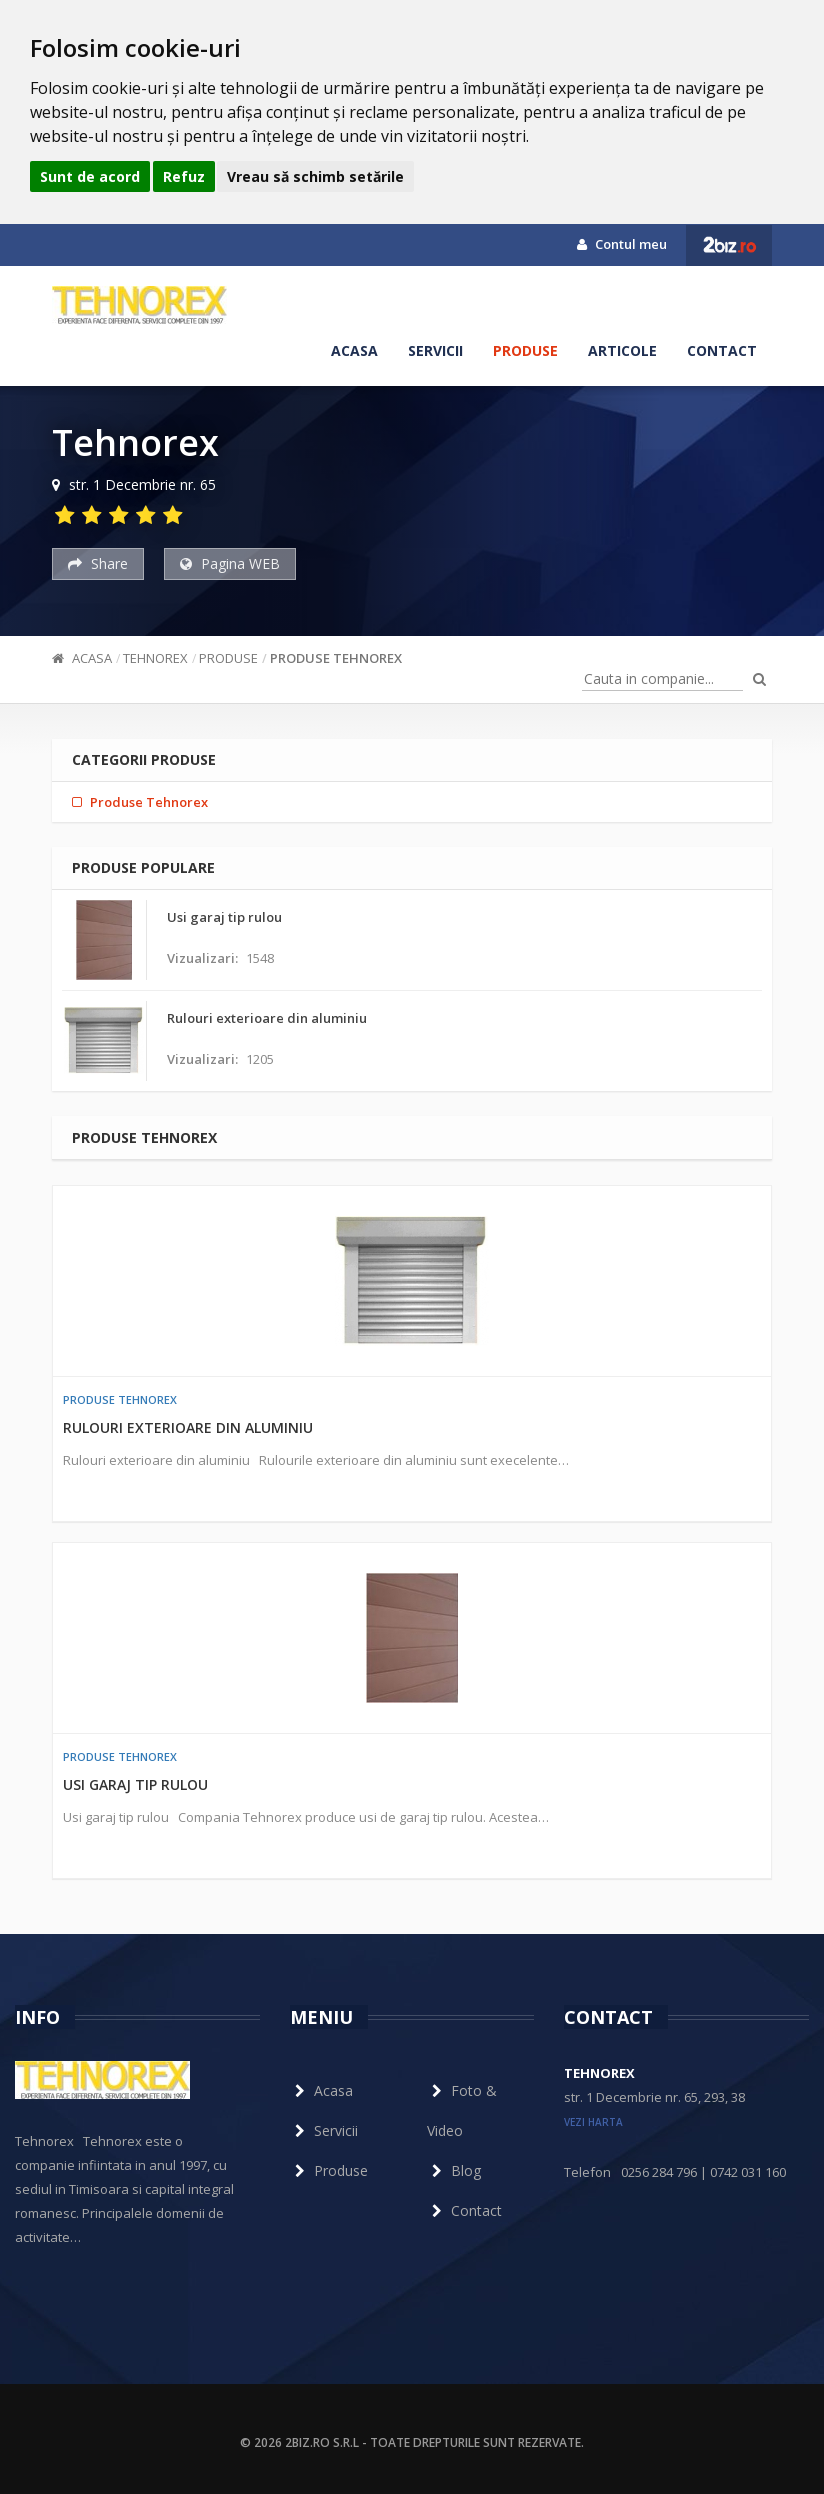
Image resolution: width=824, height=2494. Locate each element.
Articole (622, 350)
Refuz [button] (184, 176)
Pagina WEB (230, 563)
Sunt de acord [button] (90, 176)
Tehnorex (155, 658)
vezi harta (593, 2122)
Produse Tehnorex (336, 658)
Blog (454, 2170)
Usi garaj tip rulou (135, 1784)
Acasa (354, 350)
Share (98, 563)
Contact (722, 350)
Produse (525, 350)
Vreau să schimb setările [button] (315, 176)
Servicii (435, 350)
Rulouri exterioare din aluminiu (188, 1427)
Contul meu (622, 244)
